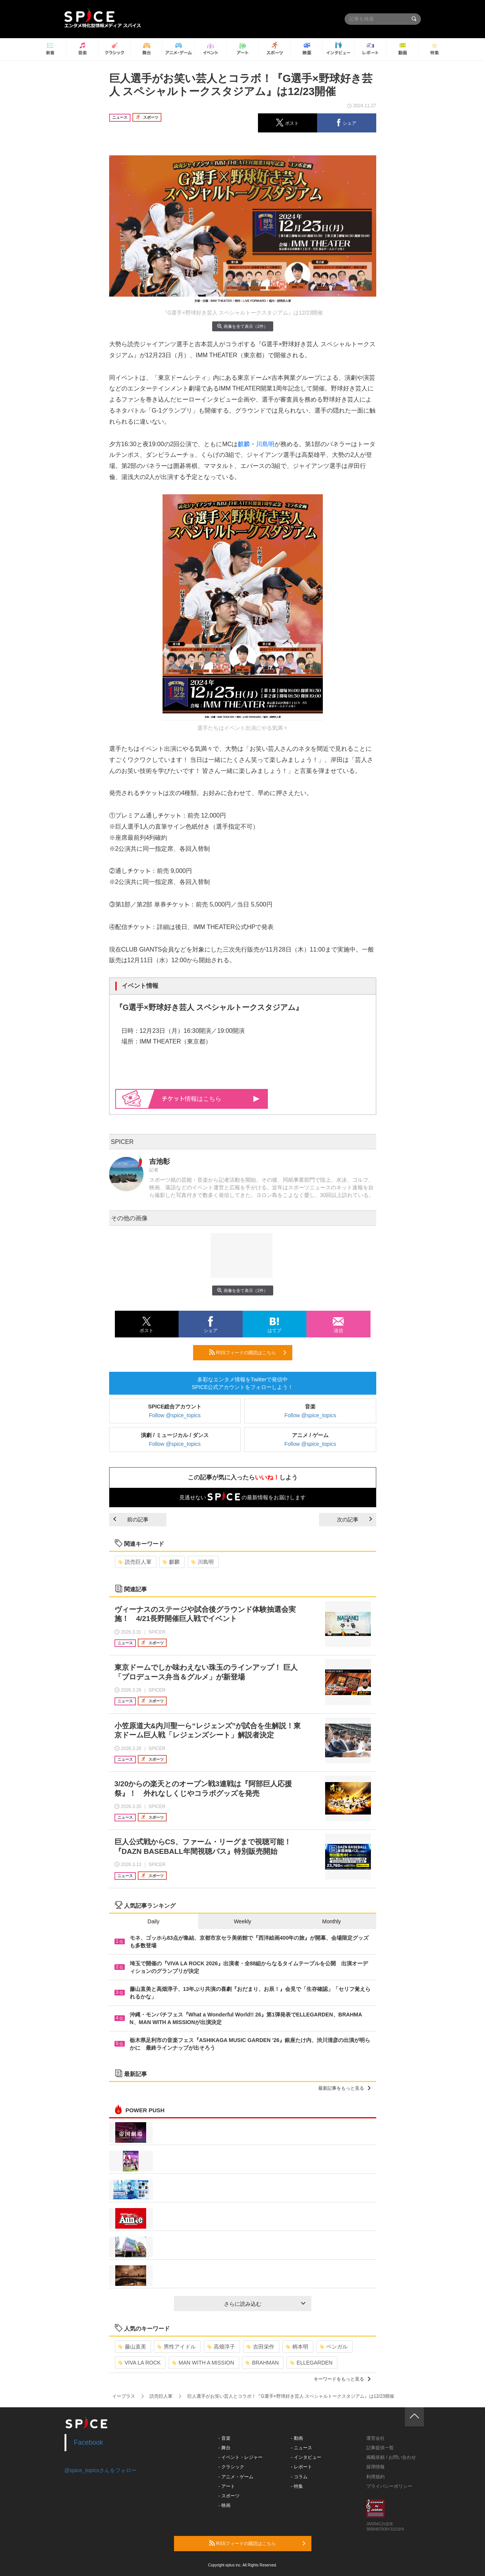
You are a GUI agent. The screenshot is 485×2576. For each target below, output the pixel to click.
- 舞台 (224, 2447)
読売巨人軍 (134, 1562)
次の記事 (354, 1519)
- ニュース (301, 2447)
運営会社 (375, 2438)
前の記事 (130, 1519)
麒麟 (244, 444)
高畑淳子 (221, 2347)
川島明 (265, 444)
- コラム (299, 2476)
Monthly (331, 1921)
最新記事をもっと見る (344, 2088)
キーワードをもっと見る (342, 2379)
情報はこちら (210, 1098)
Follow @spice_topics (175, 1415)
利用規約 (375, 2476)
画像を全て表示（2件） (242, 326)
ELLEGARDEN (311, 2363)
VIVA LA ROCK (139, 2363)
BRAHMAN (262, 2363)
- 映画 (224, 2505)
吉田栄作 (260, 2347)
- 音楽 (224, 2438)
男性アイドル (176, 2347)
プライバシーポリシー (389, 2486)
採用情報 (375, 2467)
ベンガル (334, 2347)
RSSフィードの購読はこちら (247, 1352)
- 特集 (297, 2486)
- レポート (301, 2467)
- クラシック (231, 2467)
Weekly (242, 1921)
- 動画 (297, 2438)
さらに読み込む (264, 2304)
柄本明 (297, 2347)
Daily (154, 1921)
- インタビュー (306, 2457)
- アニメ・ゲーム (235, 2476)
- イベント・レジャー (240, 2457)
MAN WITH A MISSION (203, 2363)
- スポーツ (228, 2496)
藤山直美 (132, 2347)
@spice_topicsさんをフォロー (100, 2470)
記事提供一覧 (380, 2447)
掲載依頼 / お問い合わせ (391, 2457)
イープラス (123, 2396)
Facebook (88, 2442)
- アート (226, 2486)
